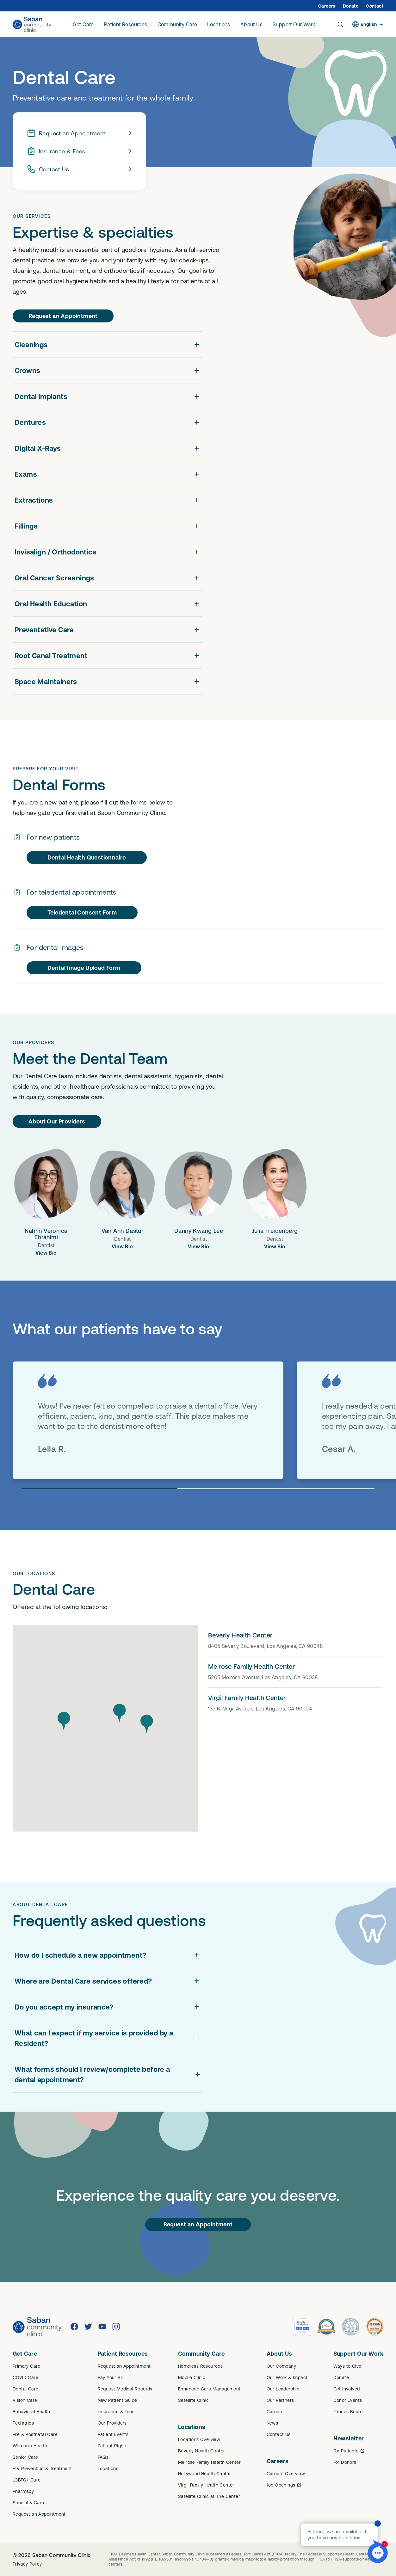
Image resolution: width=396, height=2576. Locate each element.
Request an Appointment (80, 133)
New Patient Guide (117, 2400)
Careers (326, 6)
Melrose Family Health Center (209, 2462)
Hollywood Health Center (204, 2473)
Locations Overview (199, 2439)
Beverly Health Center (201, 2450)
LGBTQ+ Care (26, 2479)
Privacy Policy (27, 2564)
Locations (108, 2468)
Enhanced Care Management (209, 2388)
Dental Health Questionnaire (86, 857)
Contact (374, 6)
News (272, 2423)
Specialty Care (28, 2502)
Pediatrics (23, 2423)
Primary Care (26, 2366)
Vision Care (25, 2400)
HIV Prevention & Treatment (42, 2468)
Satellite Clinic (193, 2400)
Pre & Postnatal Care (35, 2434)
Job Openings (284, 2484)
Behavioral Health (31, 2411)
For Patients (349, 2450)
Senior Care (25, 2457)
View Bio (46, 1252)
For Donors (344, 2462)
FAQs (103, 2457)
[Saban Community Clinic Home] (32, 24)
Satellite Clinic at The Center (209, 2496)
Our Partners (280, 2400)
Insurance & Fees (80, 151)
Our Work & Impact (287, 2377)
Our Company (281, 2366)
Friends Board (348, 2411)
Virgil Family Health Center (206, 2484)
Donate (350, 6)
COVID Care (25, 2377)
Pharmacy (23, 2491)
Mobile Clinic (191, 2377)
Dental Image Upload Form (84, 967)
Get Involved (346, 2388)
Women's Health (30, 2445)
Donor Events (347, 2400)
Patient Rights (113, 2445)
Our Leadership (283, 2388)
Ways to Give (347, 2366)
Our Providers (112, 2423)
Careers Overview (286, 2473)
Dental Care (25, 2388)
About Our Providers (56, 1121)
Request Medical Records (125, 2388)
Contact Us (80, 169)
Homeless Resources (200, 2366)
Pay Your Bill (111, 2377)
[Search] (340, 24)
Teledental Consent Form (82, 912)
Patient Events (113, 2434)
